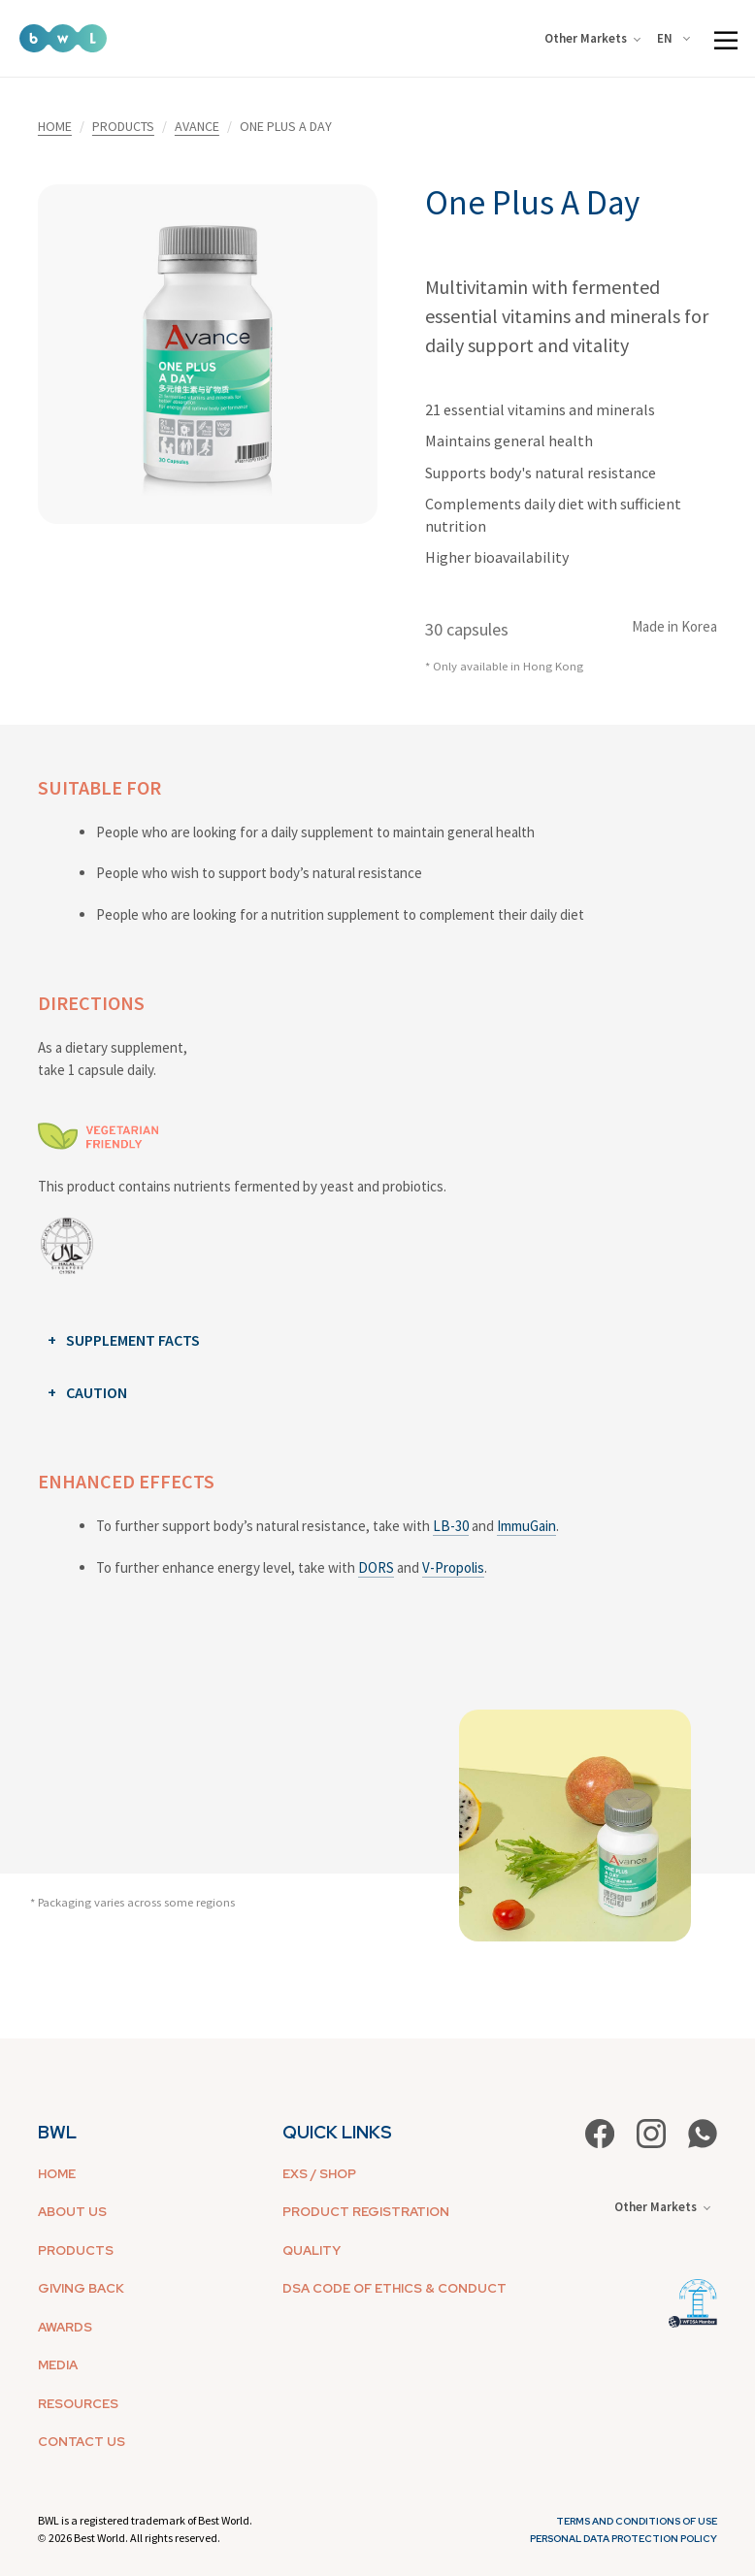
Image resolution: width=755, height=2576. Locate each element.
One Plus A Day (532, 202)
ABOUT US (72, 2211)
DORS (376, 1567)
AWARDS (65, 2327)
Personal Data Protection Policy (623, 2538)
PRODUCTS (123, 126)
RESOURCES (78, 2404)
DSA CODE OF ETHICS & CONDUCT (394, 2288)
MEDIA (58, 2365)
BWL (57, 2132)
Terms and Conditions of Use (636, 2521)
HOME (55, 126)
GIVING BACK (81, 2288)
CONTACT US (81, 2441)
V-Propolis (453, 1567)
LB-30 (451, 1525)
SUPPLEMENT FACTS (133, 1340)
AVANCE (197, 126)
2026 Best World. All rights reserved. (134, 2537)
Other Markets (592, 38)
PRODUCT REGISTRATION (365, 2211)
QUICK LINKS (337, 2132)
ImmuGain (526, 1525)
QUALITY (311, 2250)
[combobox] (677, 39)
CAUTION (96, 1392)
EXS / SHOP (319, 2174)
